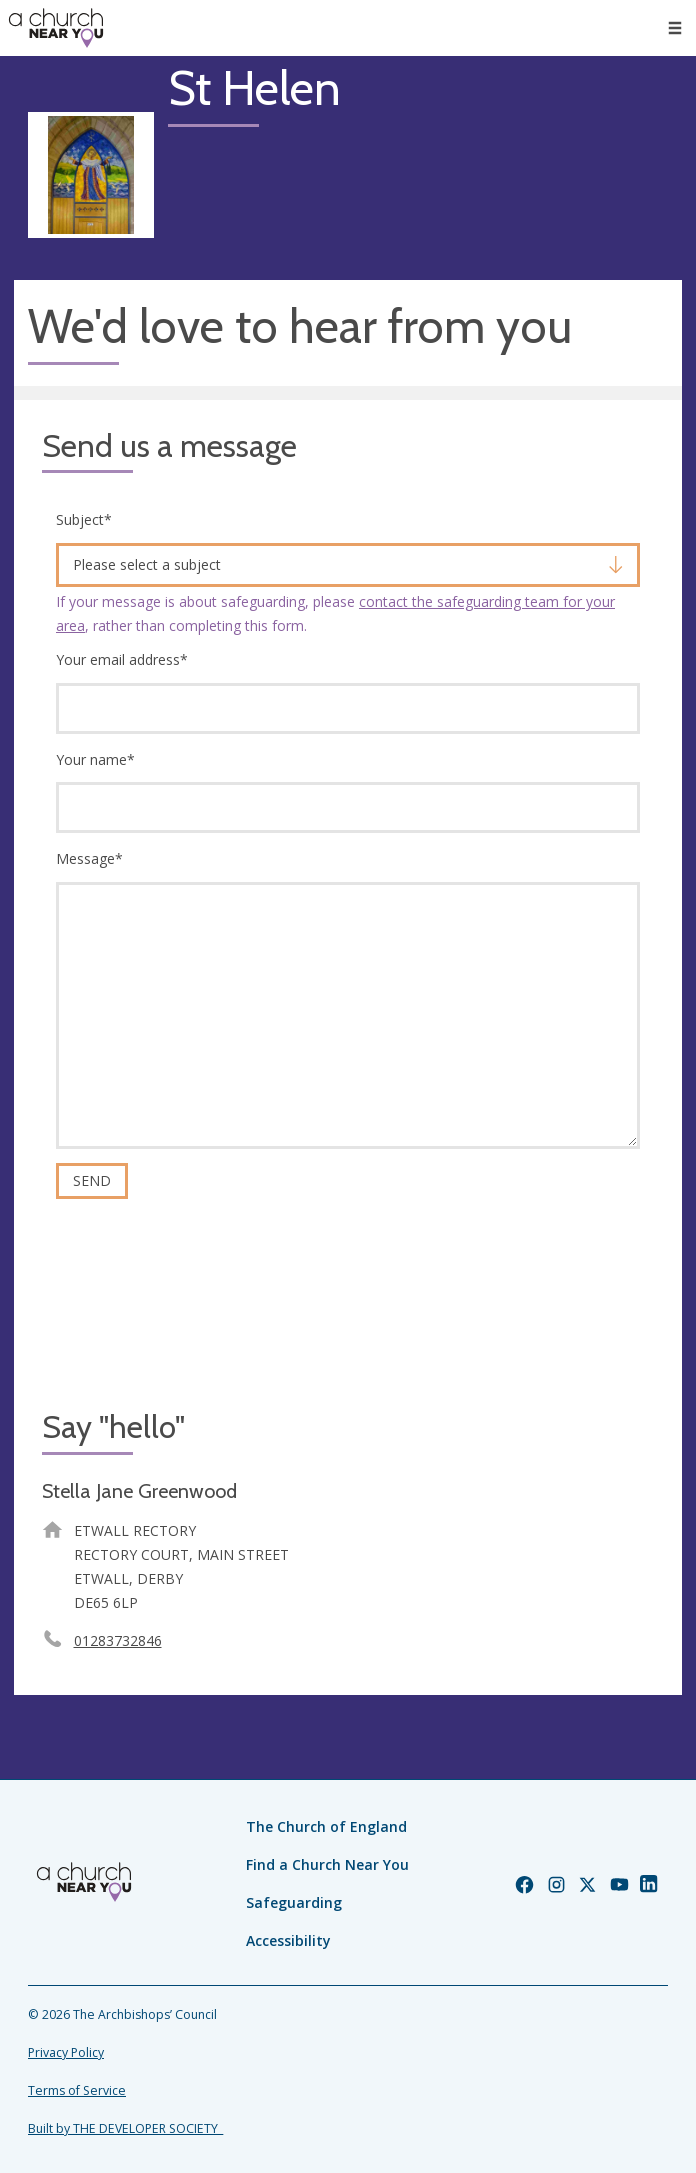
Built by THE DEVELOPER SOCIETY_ (125, 2128)
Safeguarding (294, 1902)
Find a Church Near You (327, 1864)
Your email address (122, 659)
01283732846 (118, 1640)
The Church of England (326, 1826)
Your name (95, 759)
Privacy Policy (66, 2052)
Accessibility (288, 1940)
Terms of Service (77, 2090)
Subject (84, 519)
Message (89, 858)
